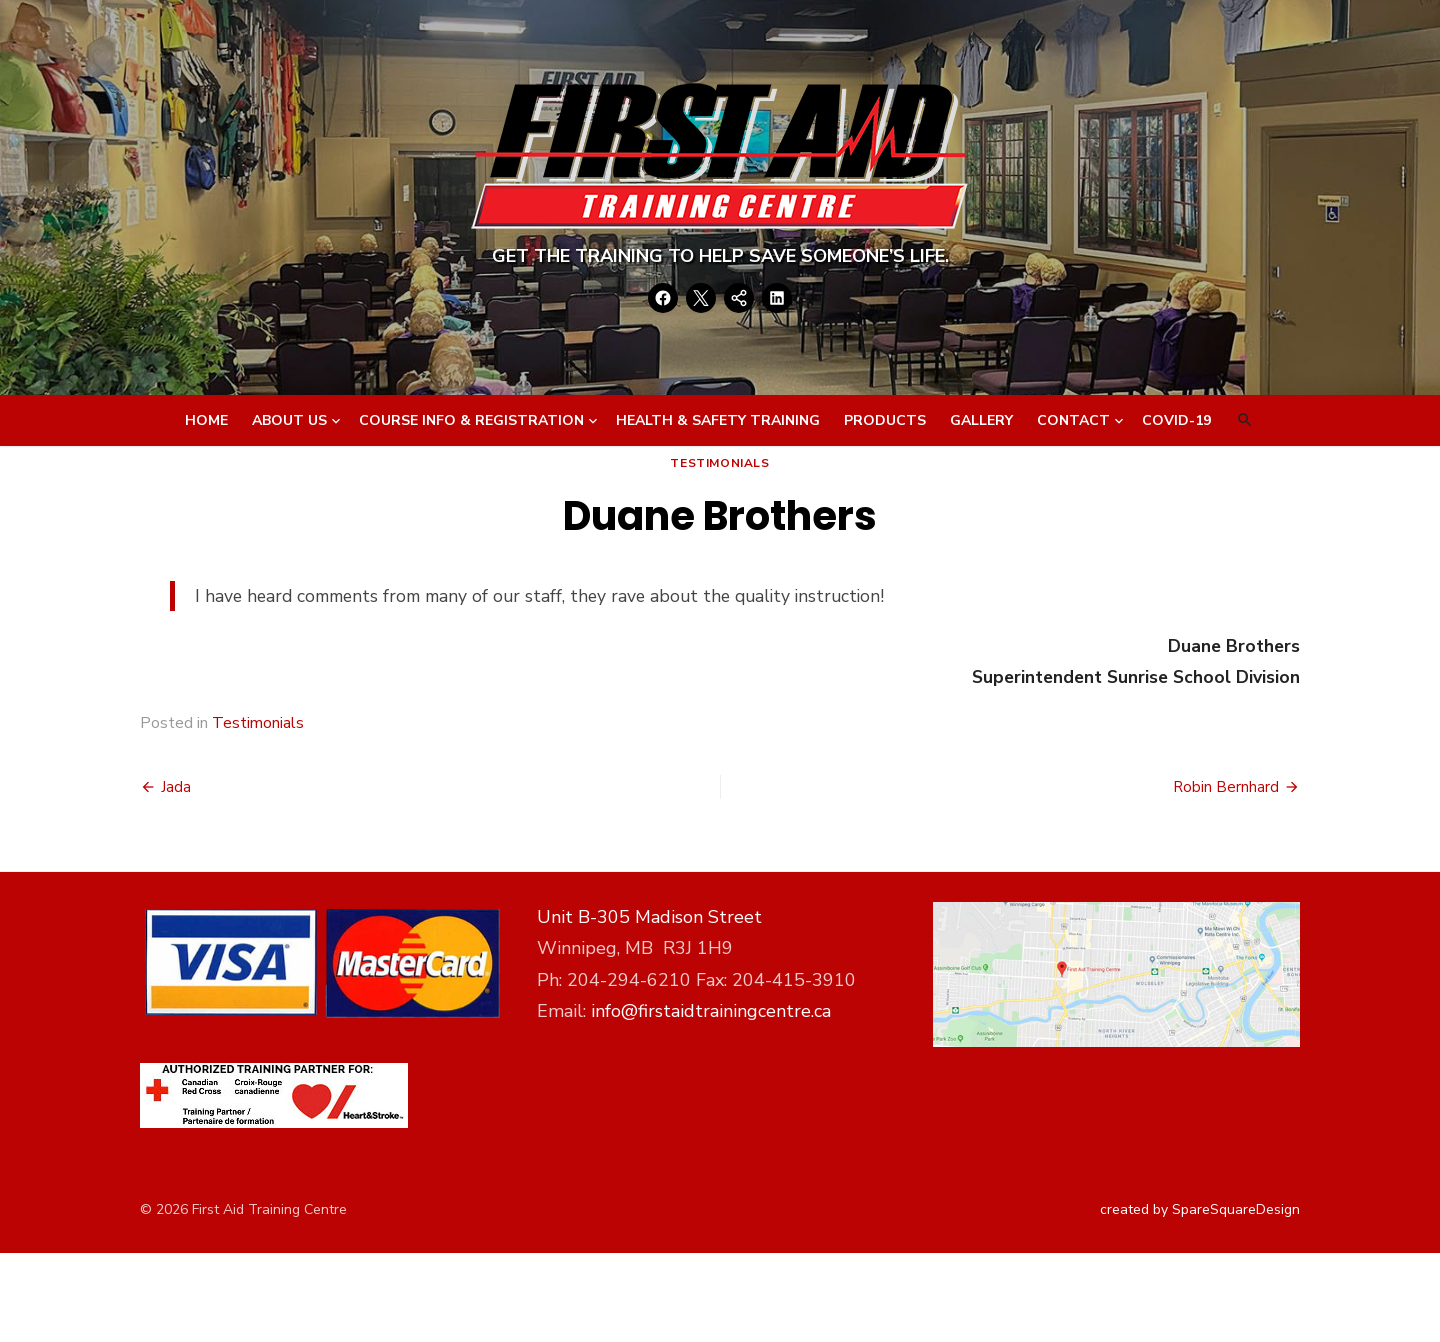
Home (206, 420)
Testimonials (719, 463)
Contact (1073, 420)
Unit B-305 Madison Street (649, 917)
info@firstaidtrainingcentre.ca (711, 1011)
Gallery (981, 420)
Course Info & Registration (471, 420)
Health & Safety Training (718, 420)
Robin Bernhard (1226, 787)
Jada (176, 787)
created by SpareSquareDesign (1200, 1209)
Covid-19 (1176, 420)
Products (885, 420)
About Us (289, 420)
